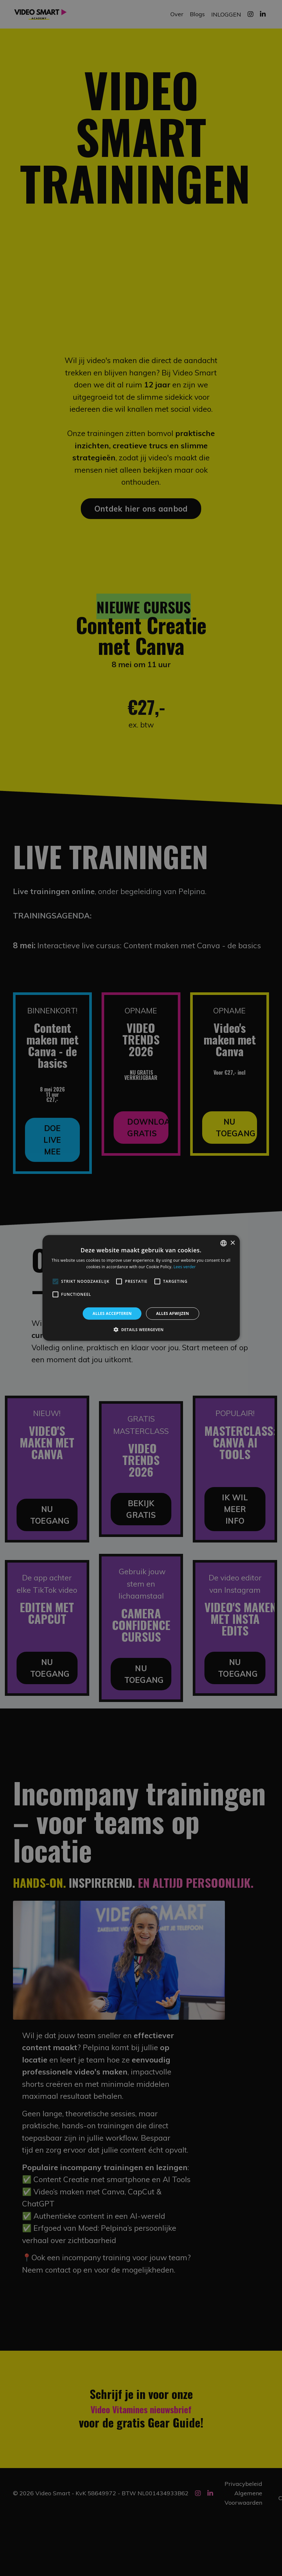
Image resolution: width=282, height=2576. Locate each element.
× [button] (232, 1242)
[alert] (141, 1288)
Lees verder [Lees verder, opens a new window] (185, 1267)
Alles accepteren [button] (112, 1313)
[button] (141, 1329)
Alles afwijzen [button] (172, 1313)
